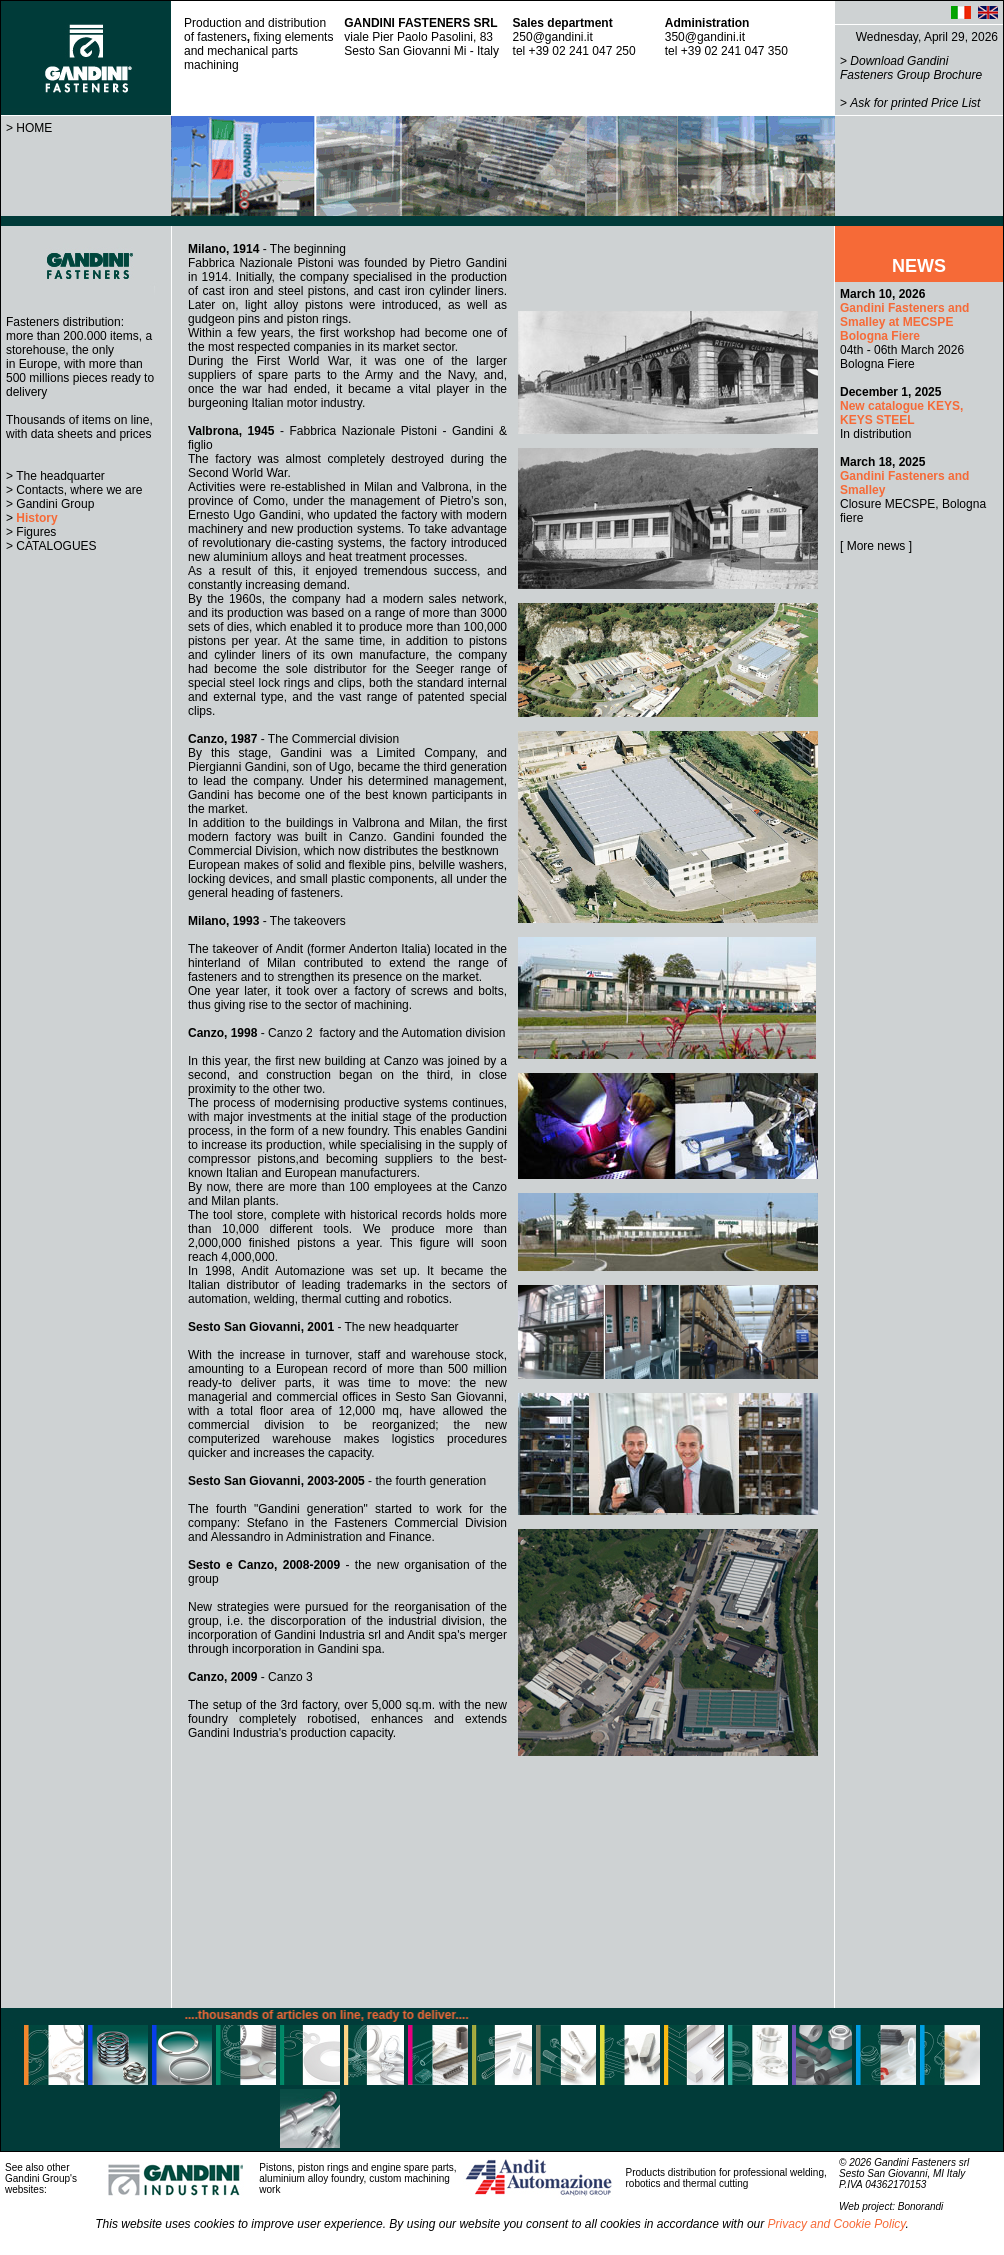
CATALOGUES (56, 546)
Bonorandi (921, 2206)
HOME (34, 128)
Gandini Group (55, 504)
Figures (36, 532)
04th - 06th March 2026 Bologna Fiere (904, 329)
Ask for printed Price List (915, 103)
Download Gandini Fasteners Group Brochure (911, 68)
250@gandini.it (553, 37)
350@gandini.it (705, 37)
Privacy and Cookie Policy (837, 2224)
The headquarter (60, 476)
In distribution (901, 413)
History (36, 518)
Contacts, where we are (79, 490)
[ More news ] (876, 546)
